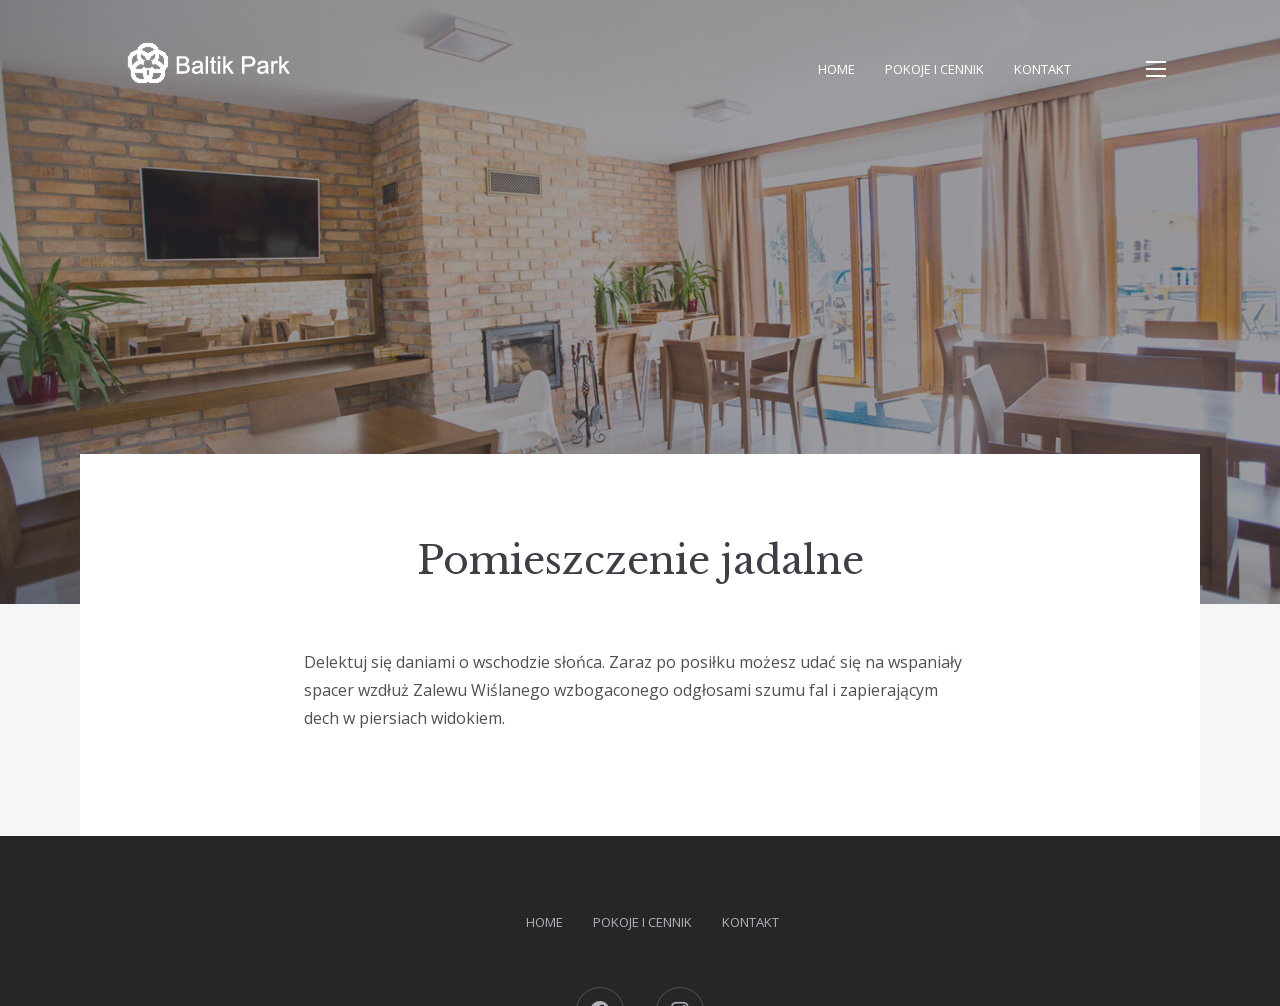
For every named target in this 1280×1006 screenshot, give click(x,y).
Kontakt (1042, 69)
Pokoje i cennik (934, 69)
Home (836, 69)
